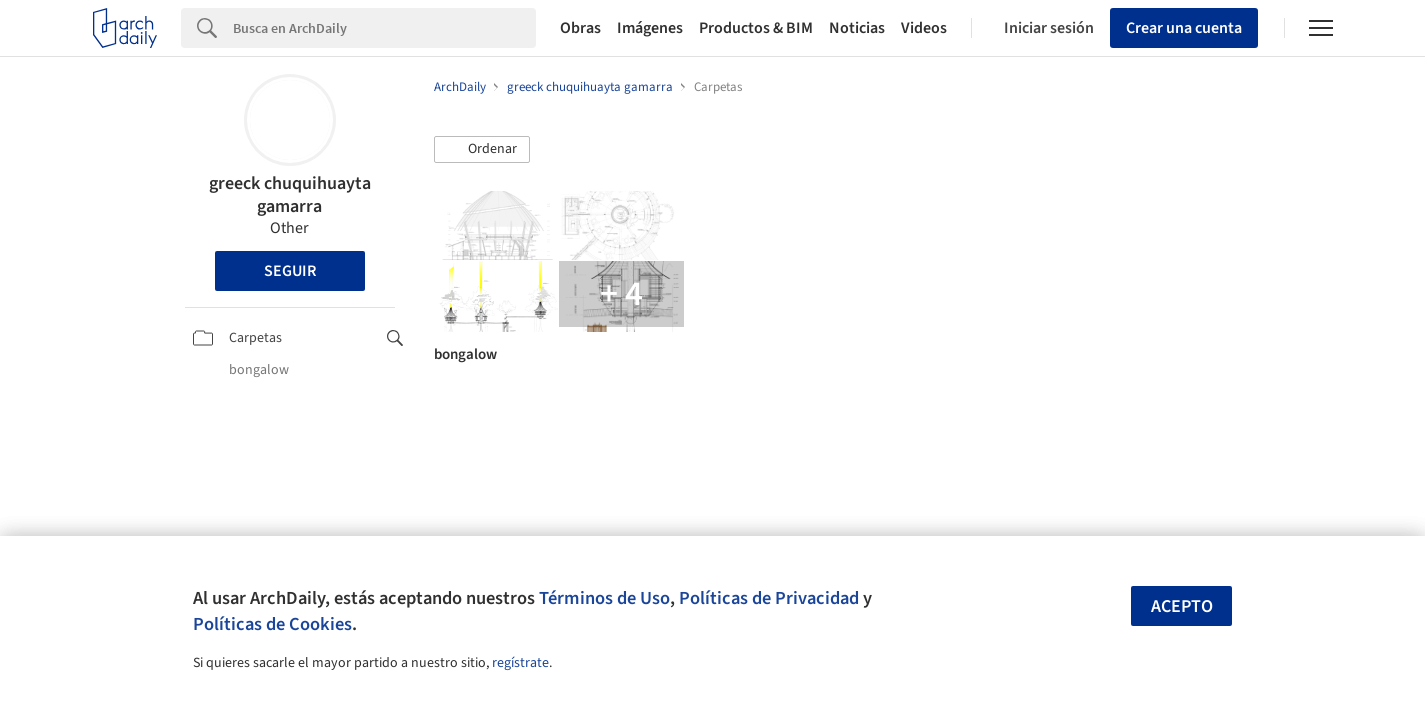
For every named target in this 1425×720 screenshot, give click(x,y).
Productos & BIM (756, 28)
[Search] (384, 28)
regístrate (520, 663)
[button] (482, 150)
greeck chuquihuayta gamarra (290, 195)
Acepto (1182, 606)
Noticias (857, 28)
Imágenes (650, 28)
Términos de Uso (604, 598)
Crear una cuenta (1184, 28)
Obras (580, 28)
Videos (924, 28)
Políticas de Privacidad (769, 598)
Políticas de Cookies (272, 624)
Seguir (290, 271)
